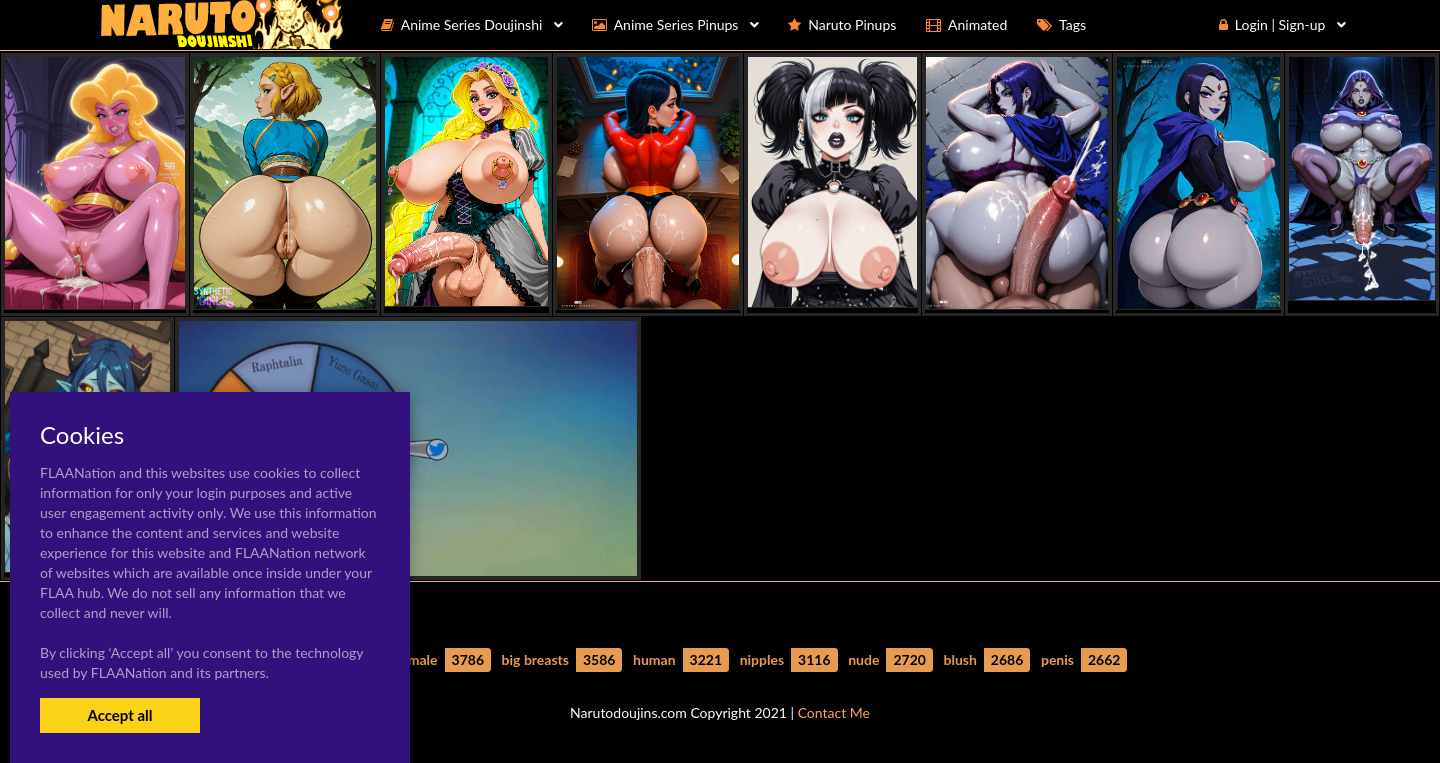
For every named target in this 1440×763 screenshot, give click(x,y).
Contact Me (834, 712)
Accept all (119, 715)
